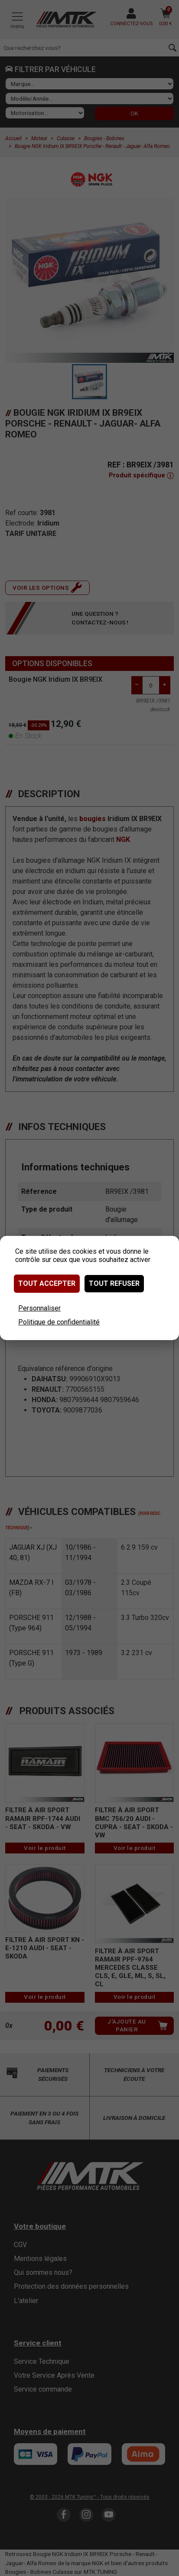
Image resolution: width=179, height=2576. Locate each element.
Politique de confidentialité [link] (59, 1322)
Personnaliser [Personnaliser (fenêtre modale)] (39, 1308)
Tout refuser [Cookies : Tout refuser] (114, 1283)
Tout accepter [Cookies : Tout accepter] (46, 1283)
